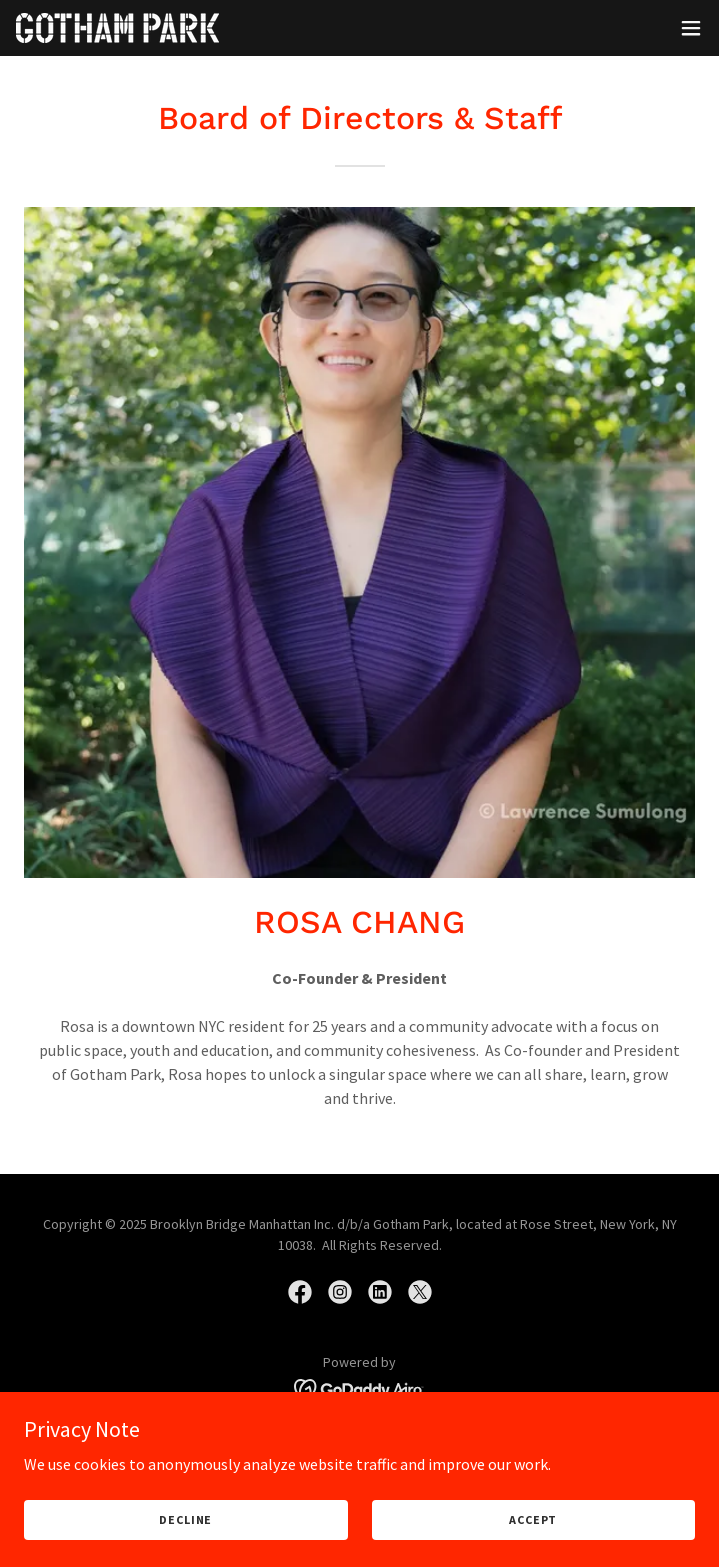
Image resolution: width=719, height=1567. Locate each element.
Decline (185, 1519)
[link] (117, 28)
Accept (533, 1519)
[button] (691, 28)
